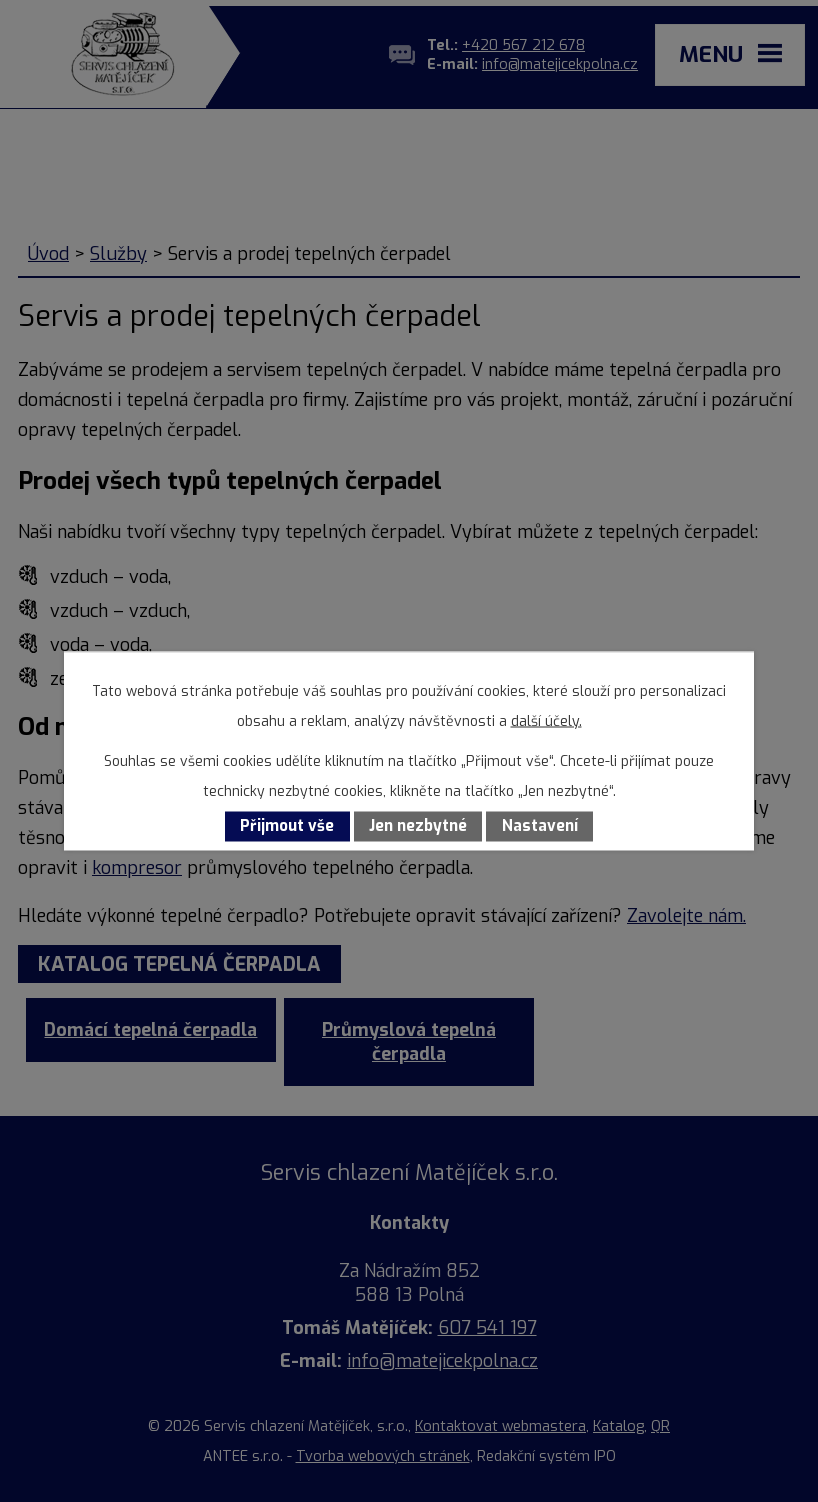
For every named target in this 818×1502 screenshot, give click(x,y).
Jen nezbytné (418, 827)
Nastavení (540, 827)
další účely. (546, 721)
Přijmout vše (287, 827)
